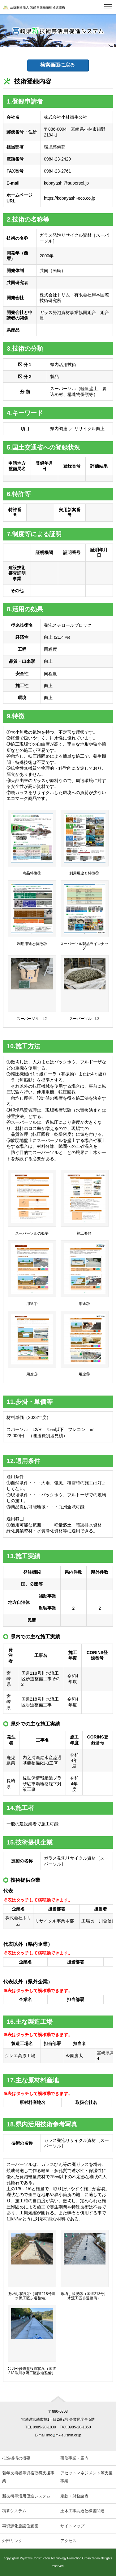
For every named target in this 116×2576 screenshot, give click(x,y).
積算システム (14, 2511)
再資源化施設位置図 (20, 2526)
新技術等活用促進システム (26, 2496)
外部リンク (12, 2540)
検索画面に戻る (57, 64)
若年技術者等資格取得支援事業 (28, 2477)
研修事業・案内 (74, 2458)
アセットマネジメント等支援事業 (86, 2477)
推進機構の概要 (16, 2458)
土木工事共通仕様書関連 (82, 2511)
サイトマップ (72, 2526)
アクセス (68, 2540)
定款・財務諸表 (74, 2496)
